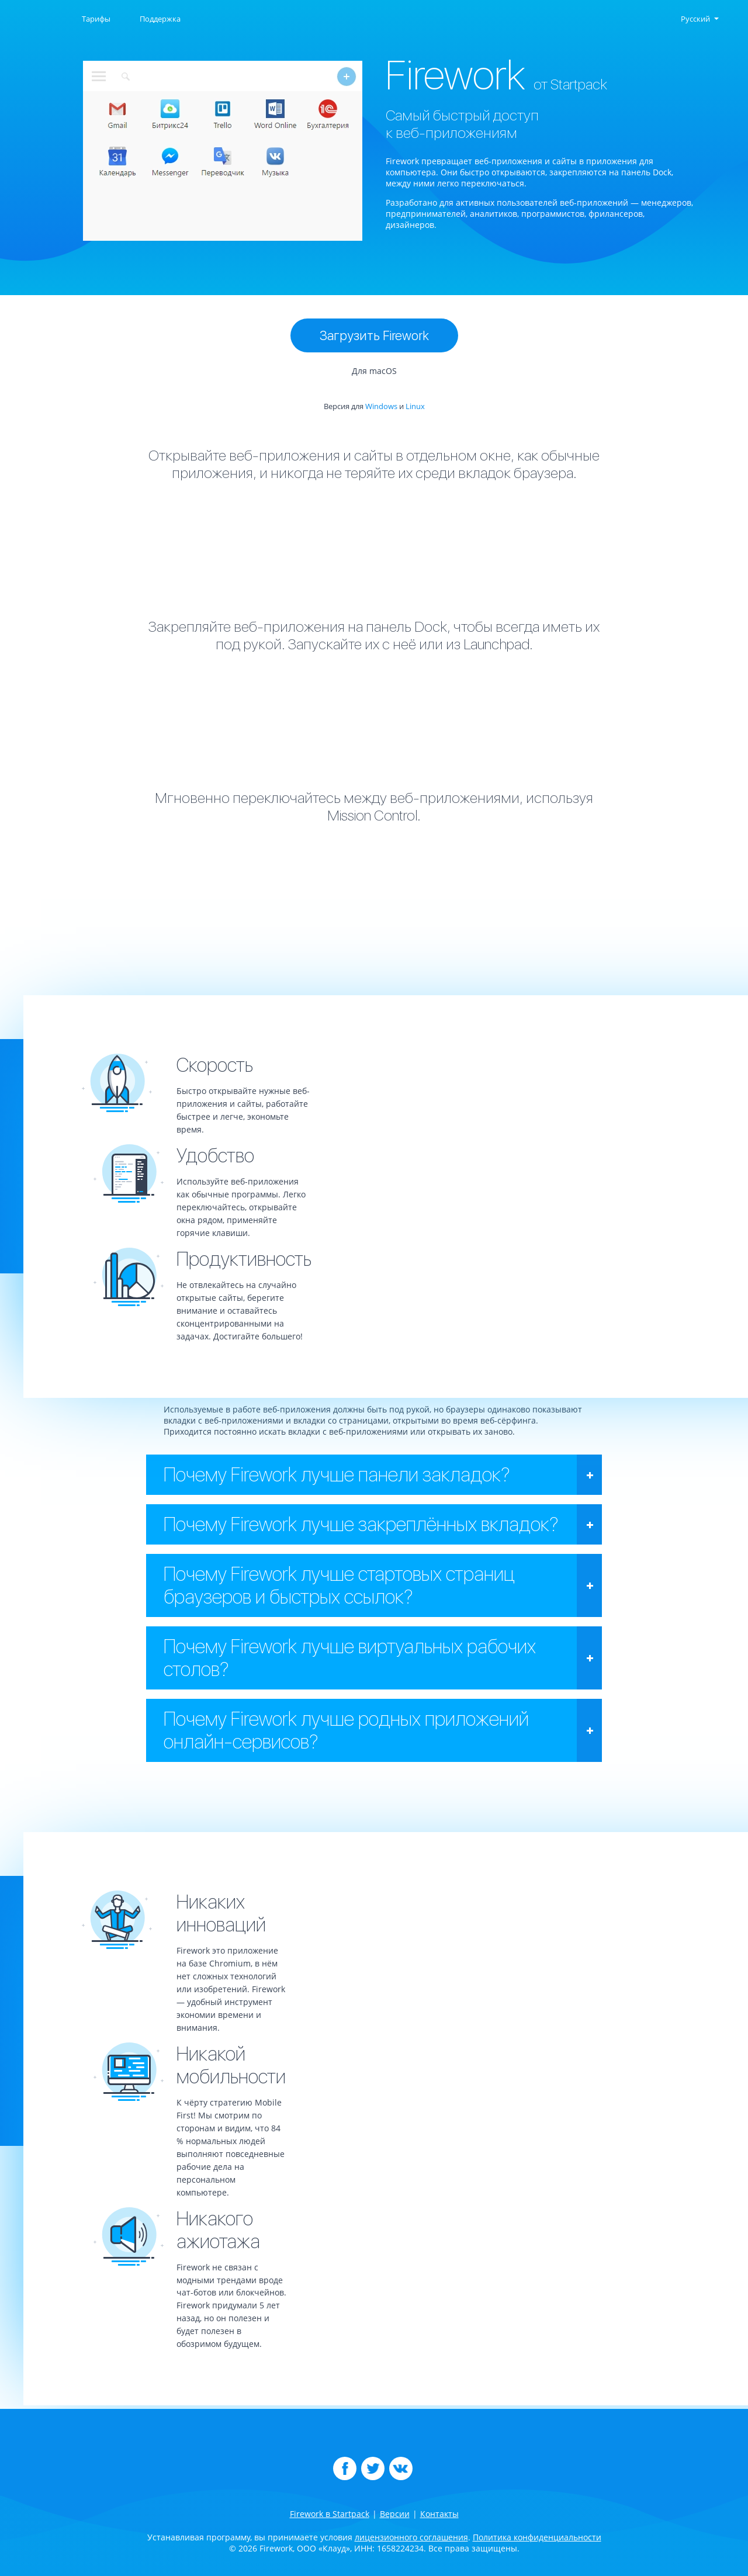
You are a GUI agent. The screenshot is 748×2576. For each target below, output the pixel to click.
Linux (415, 406)
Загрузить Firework (374, 335)
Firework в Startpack (329, 2513)
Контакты (439, 2513)
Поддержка (160, 18)
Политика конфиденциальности (537, 2537)
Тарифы (96, 18)
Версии (395, 2513)
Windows (381, 406)
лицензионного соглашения (411, 2537)
